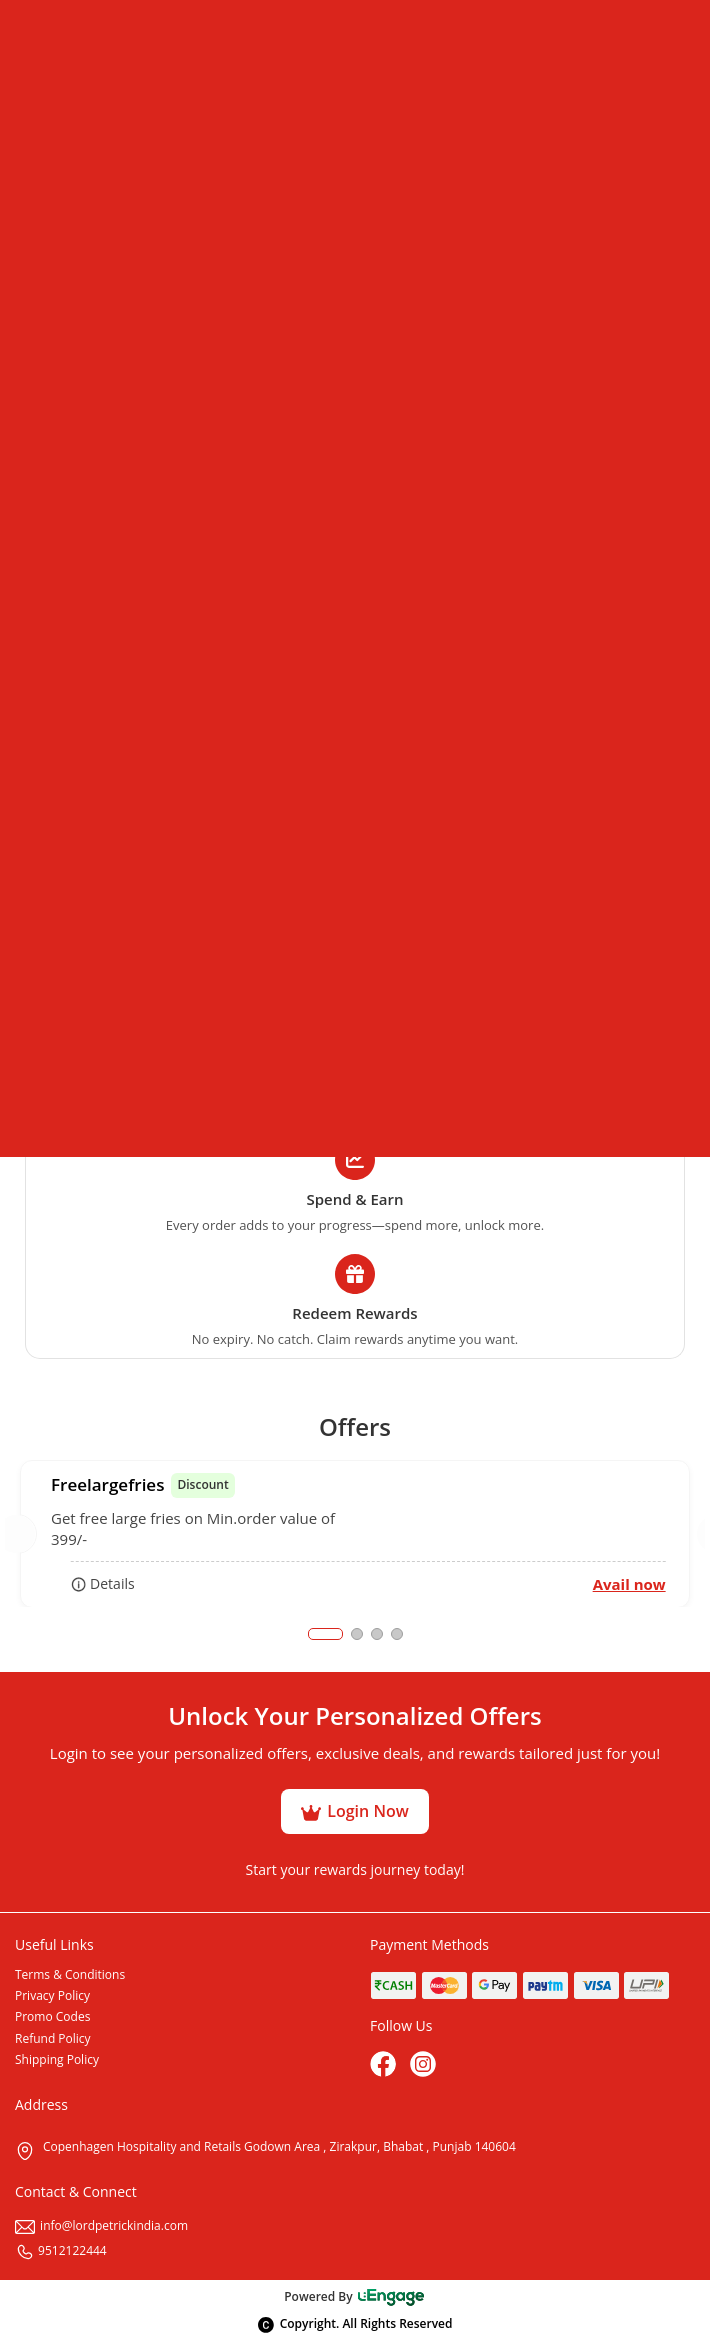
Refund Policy (53, 2038)
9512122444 (61, 2250)
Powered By (355, 2296)
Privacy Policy (52, 1995)
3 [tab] (377, 1634)
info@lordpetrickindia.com (101, 2225)
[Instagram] (425, 2066)
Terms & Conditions (70, 1974)
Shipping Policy (57, 2059)
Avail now (629, 1584)
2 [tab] (357, 1634)
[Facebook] (385, 2066)
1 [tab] (325, 1634)
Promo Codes (52, 2016)
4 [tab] (397, 1634)
